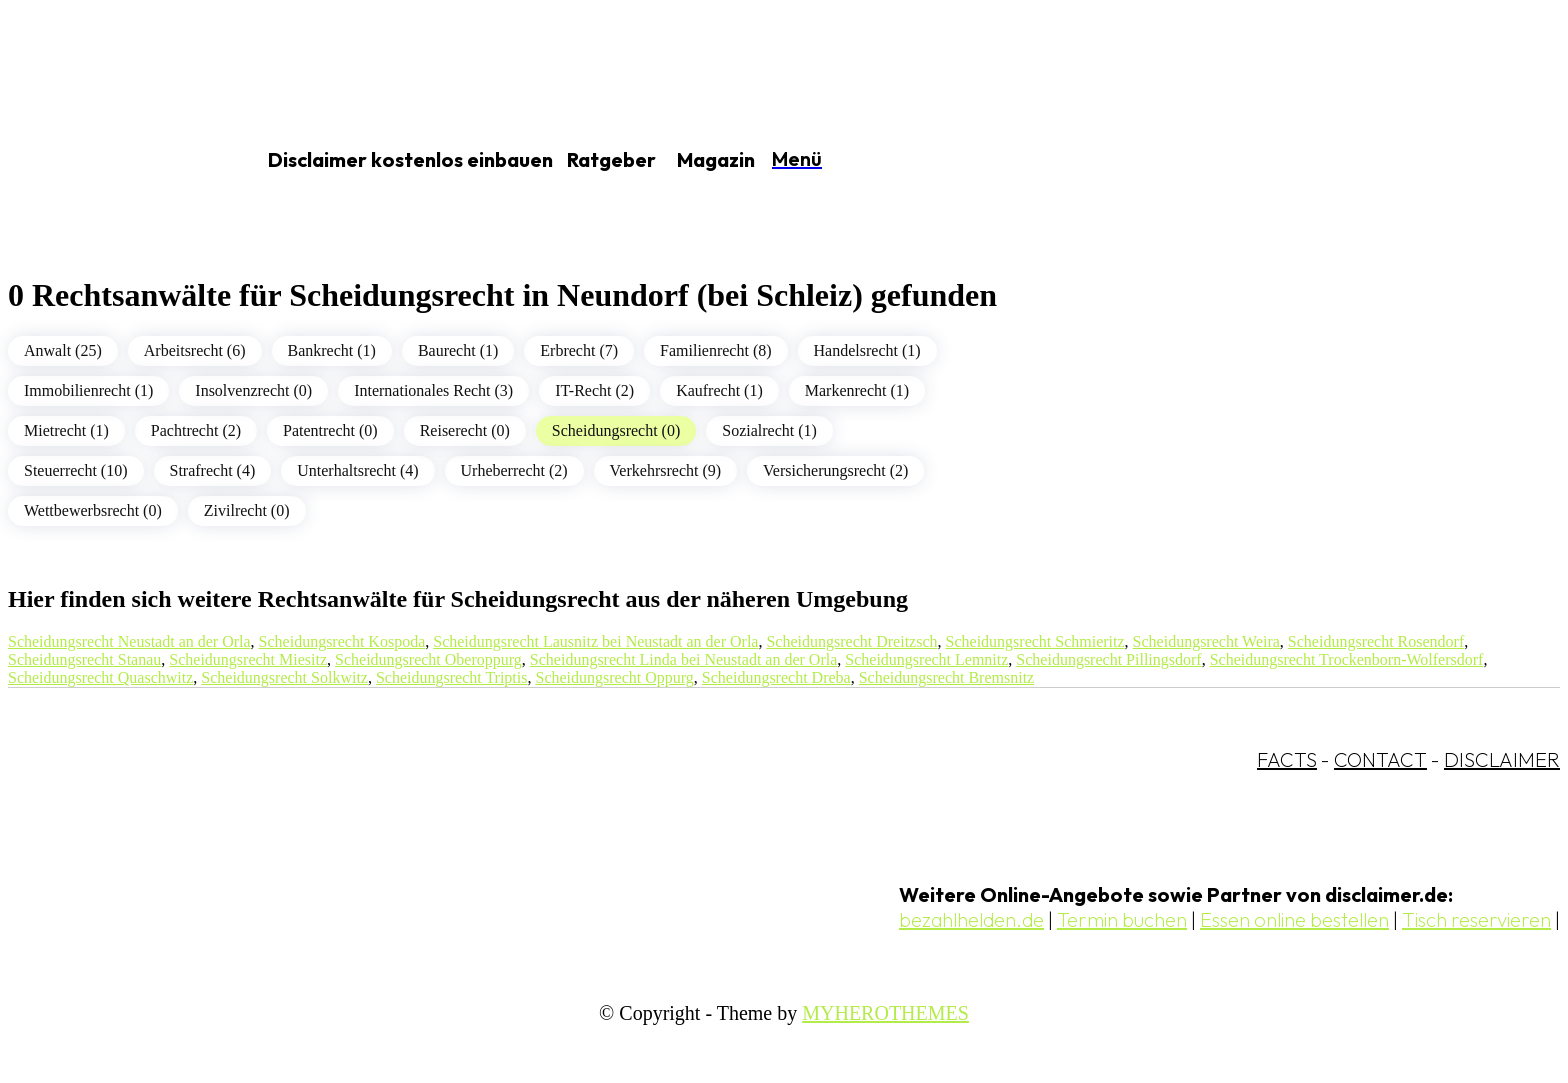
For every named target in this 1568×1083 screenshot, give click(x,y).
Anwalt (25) (63, 350)
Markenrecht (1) (857, 390)
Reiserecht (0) (465, 430)
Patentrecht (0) (330, 430)
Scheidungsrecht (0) (616, 430)
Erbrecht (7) (579, 350)
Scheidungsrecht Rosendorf (1376, 641)
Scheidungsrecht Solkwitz (284, 677)
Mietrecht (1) (66, 430)
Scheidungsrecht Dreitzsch (851, 641)
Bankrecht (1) (332, 350)
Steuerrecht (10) (76, 470)
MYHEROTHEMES (885, 1013)
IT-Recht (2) (594, 390)
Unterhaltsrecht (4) (357, 470)
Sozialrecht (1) (769, 430)
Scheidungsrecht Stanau (84, 659)
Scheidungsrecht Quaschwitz (100, 677)
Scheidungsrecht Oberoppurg (428, 659)
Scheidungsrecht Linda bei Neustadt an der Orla (683, 659)
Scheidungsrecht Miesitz (248, 659)
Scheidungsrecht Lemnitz (926, 659)
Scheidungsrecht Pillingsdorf (1108, 659)
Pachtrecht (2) (196, 430)
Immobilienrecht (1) (88, 390)
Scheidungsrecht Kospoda (342, 641)
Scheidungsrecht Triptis (452, 677)
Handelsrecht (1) (867, 350)
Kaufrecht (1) (719, 390)
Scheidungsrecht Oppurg (614, 677)
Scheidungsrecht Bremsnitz (947, 677)
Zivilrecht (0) (247, 510)
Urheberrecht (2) (514, 470)
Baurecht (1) (458, 350)
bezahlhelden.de (971, 919)
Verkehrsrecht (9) (666, 470)
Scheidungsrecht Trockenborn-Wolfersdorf (1347, 659)
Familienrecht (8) (716, 350)
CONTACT (1380, 759)
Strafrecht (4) (213, 470)
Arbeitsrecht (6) (195, 350)
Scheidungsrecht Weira (1206, 641)
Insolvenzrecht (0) (253, 390)
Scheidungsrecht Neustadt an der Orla (129, 641)
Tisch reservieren (1476, 919)
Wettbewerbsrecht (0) (93, 510)
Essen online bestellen (1294, 919)
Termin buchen (1122, 919)
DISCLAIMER (1502, 759)
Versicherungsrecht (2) (835, 470)
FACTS (1287, 759)
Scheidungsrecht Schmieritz (1035, 641)
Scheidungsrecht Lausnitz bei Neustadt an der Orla (595, 641)
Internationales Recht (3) (433, 390)
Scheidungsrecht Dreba (776, 677)
